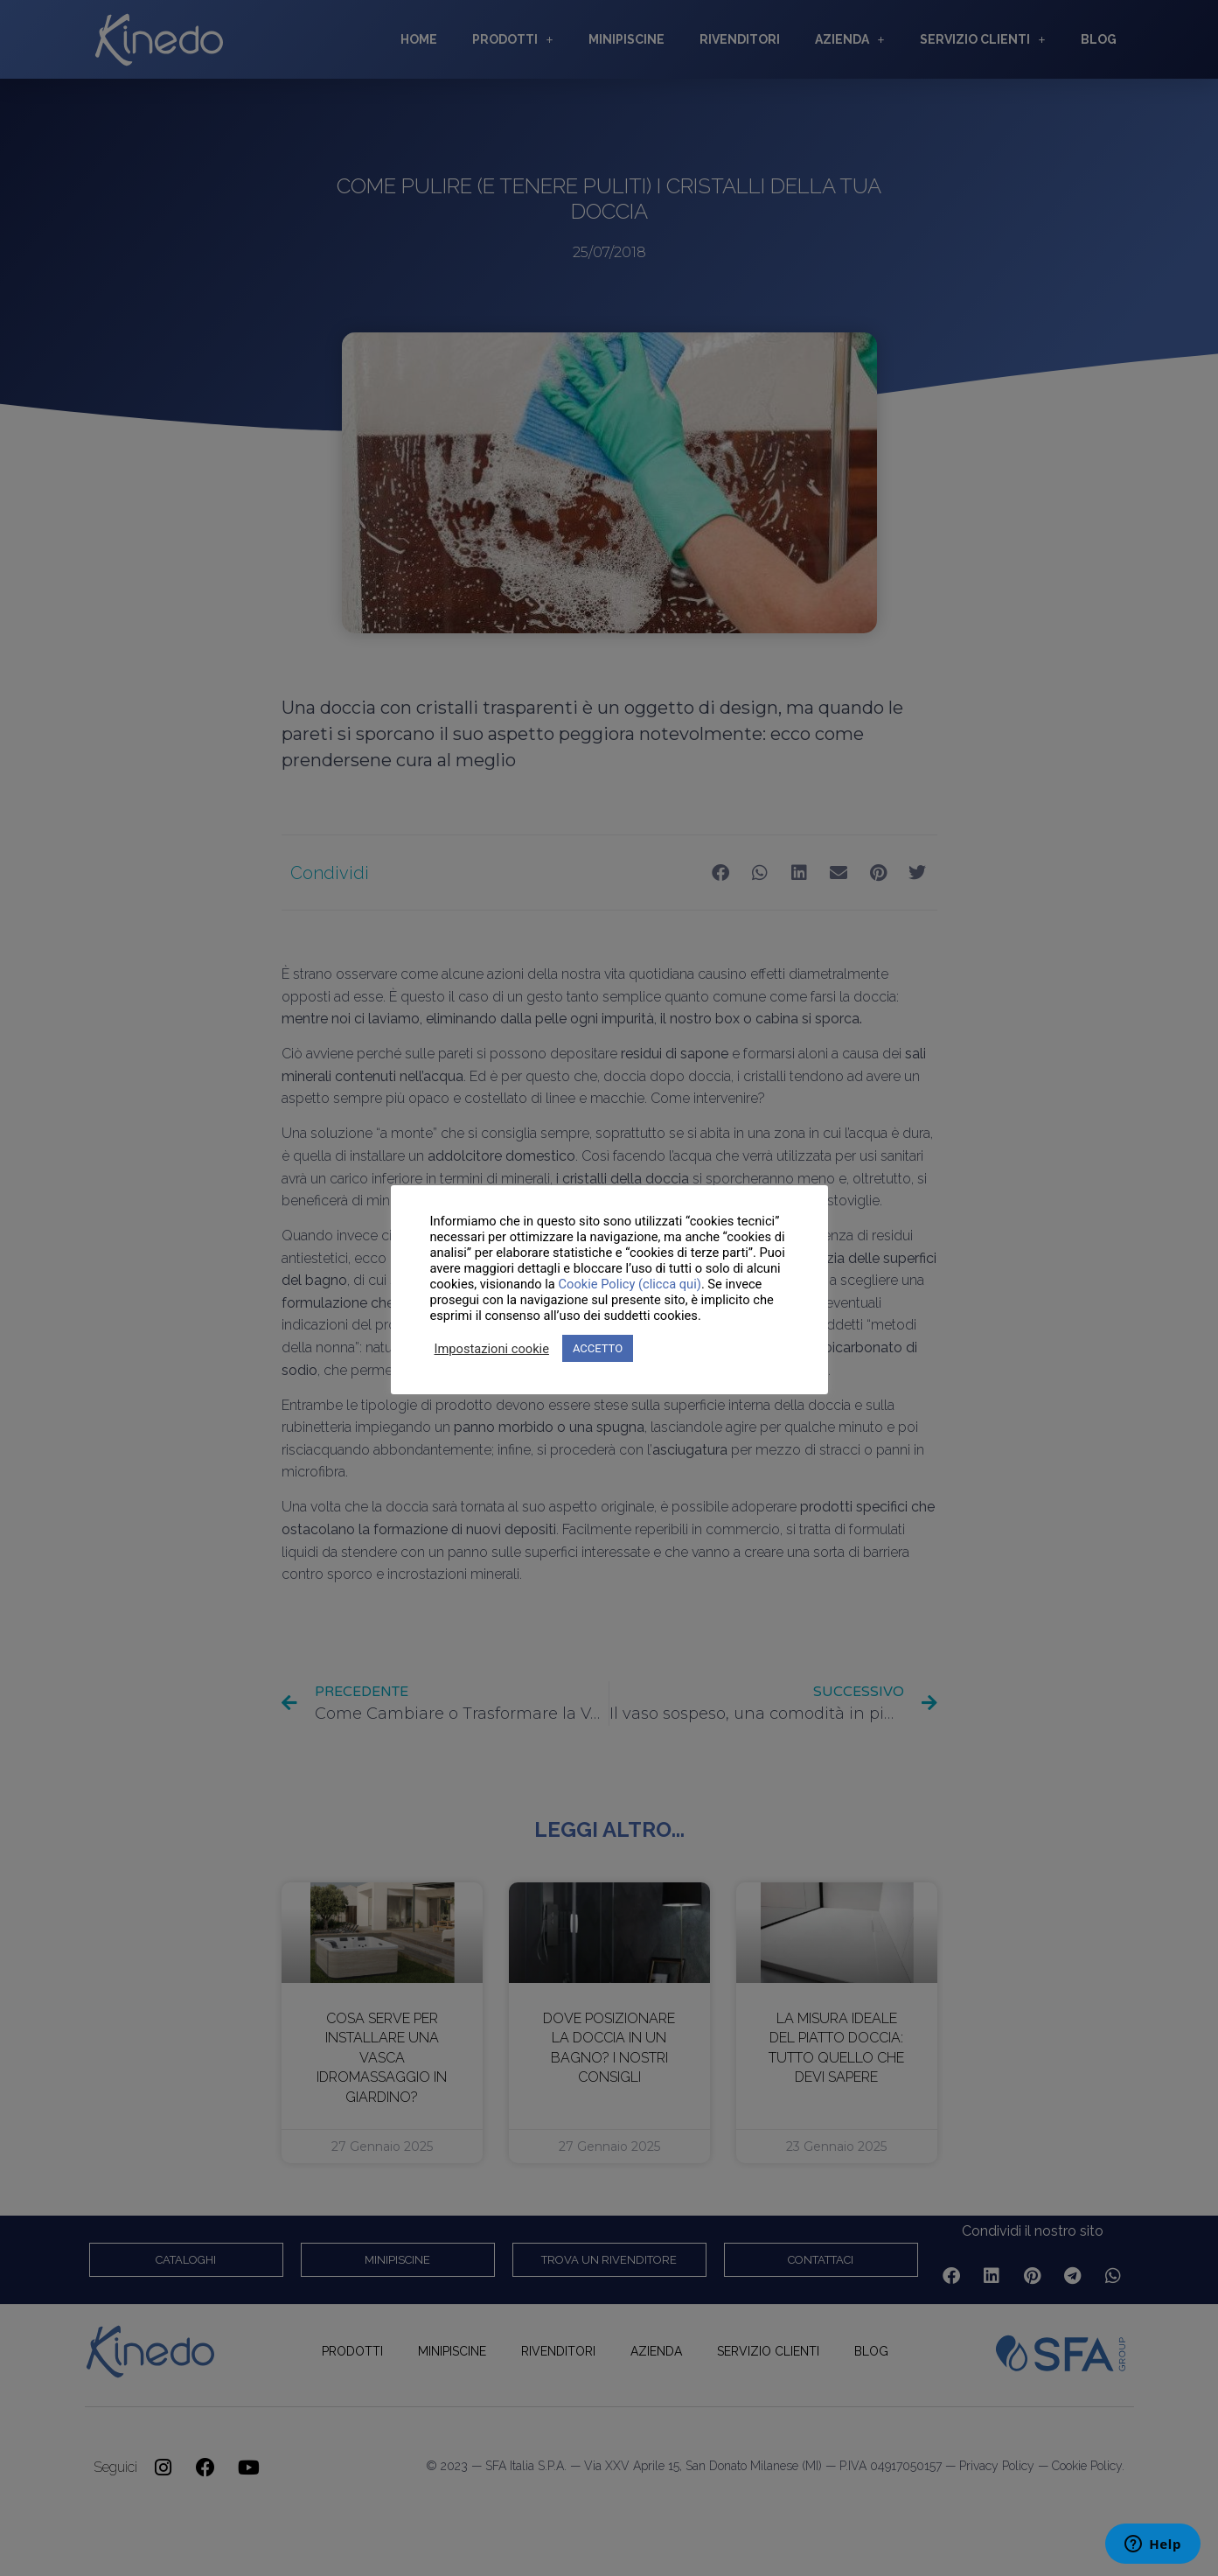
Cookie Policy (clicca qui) (629, 1284)
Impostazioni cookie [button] (492, 1349)
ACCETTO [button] (598, 1348)
